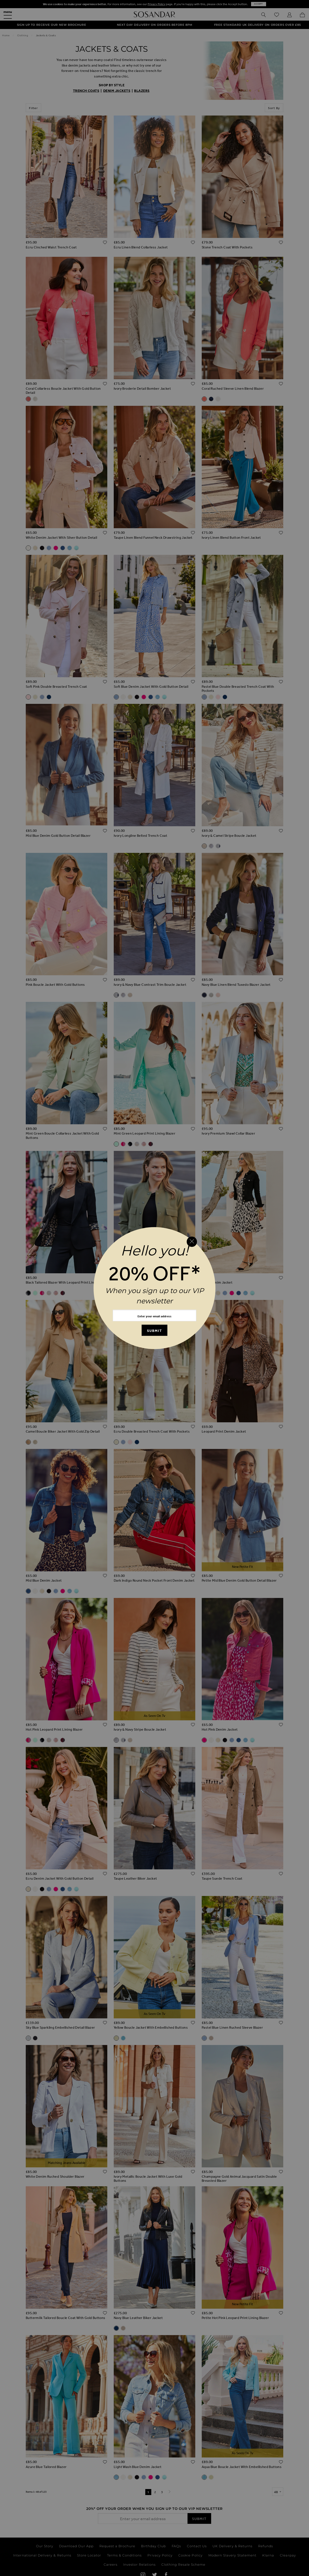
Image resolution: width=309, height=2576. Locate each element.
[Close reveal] (192, 1242)
